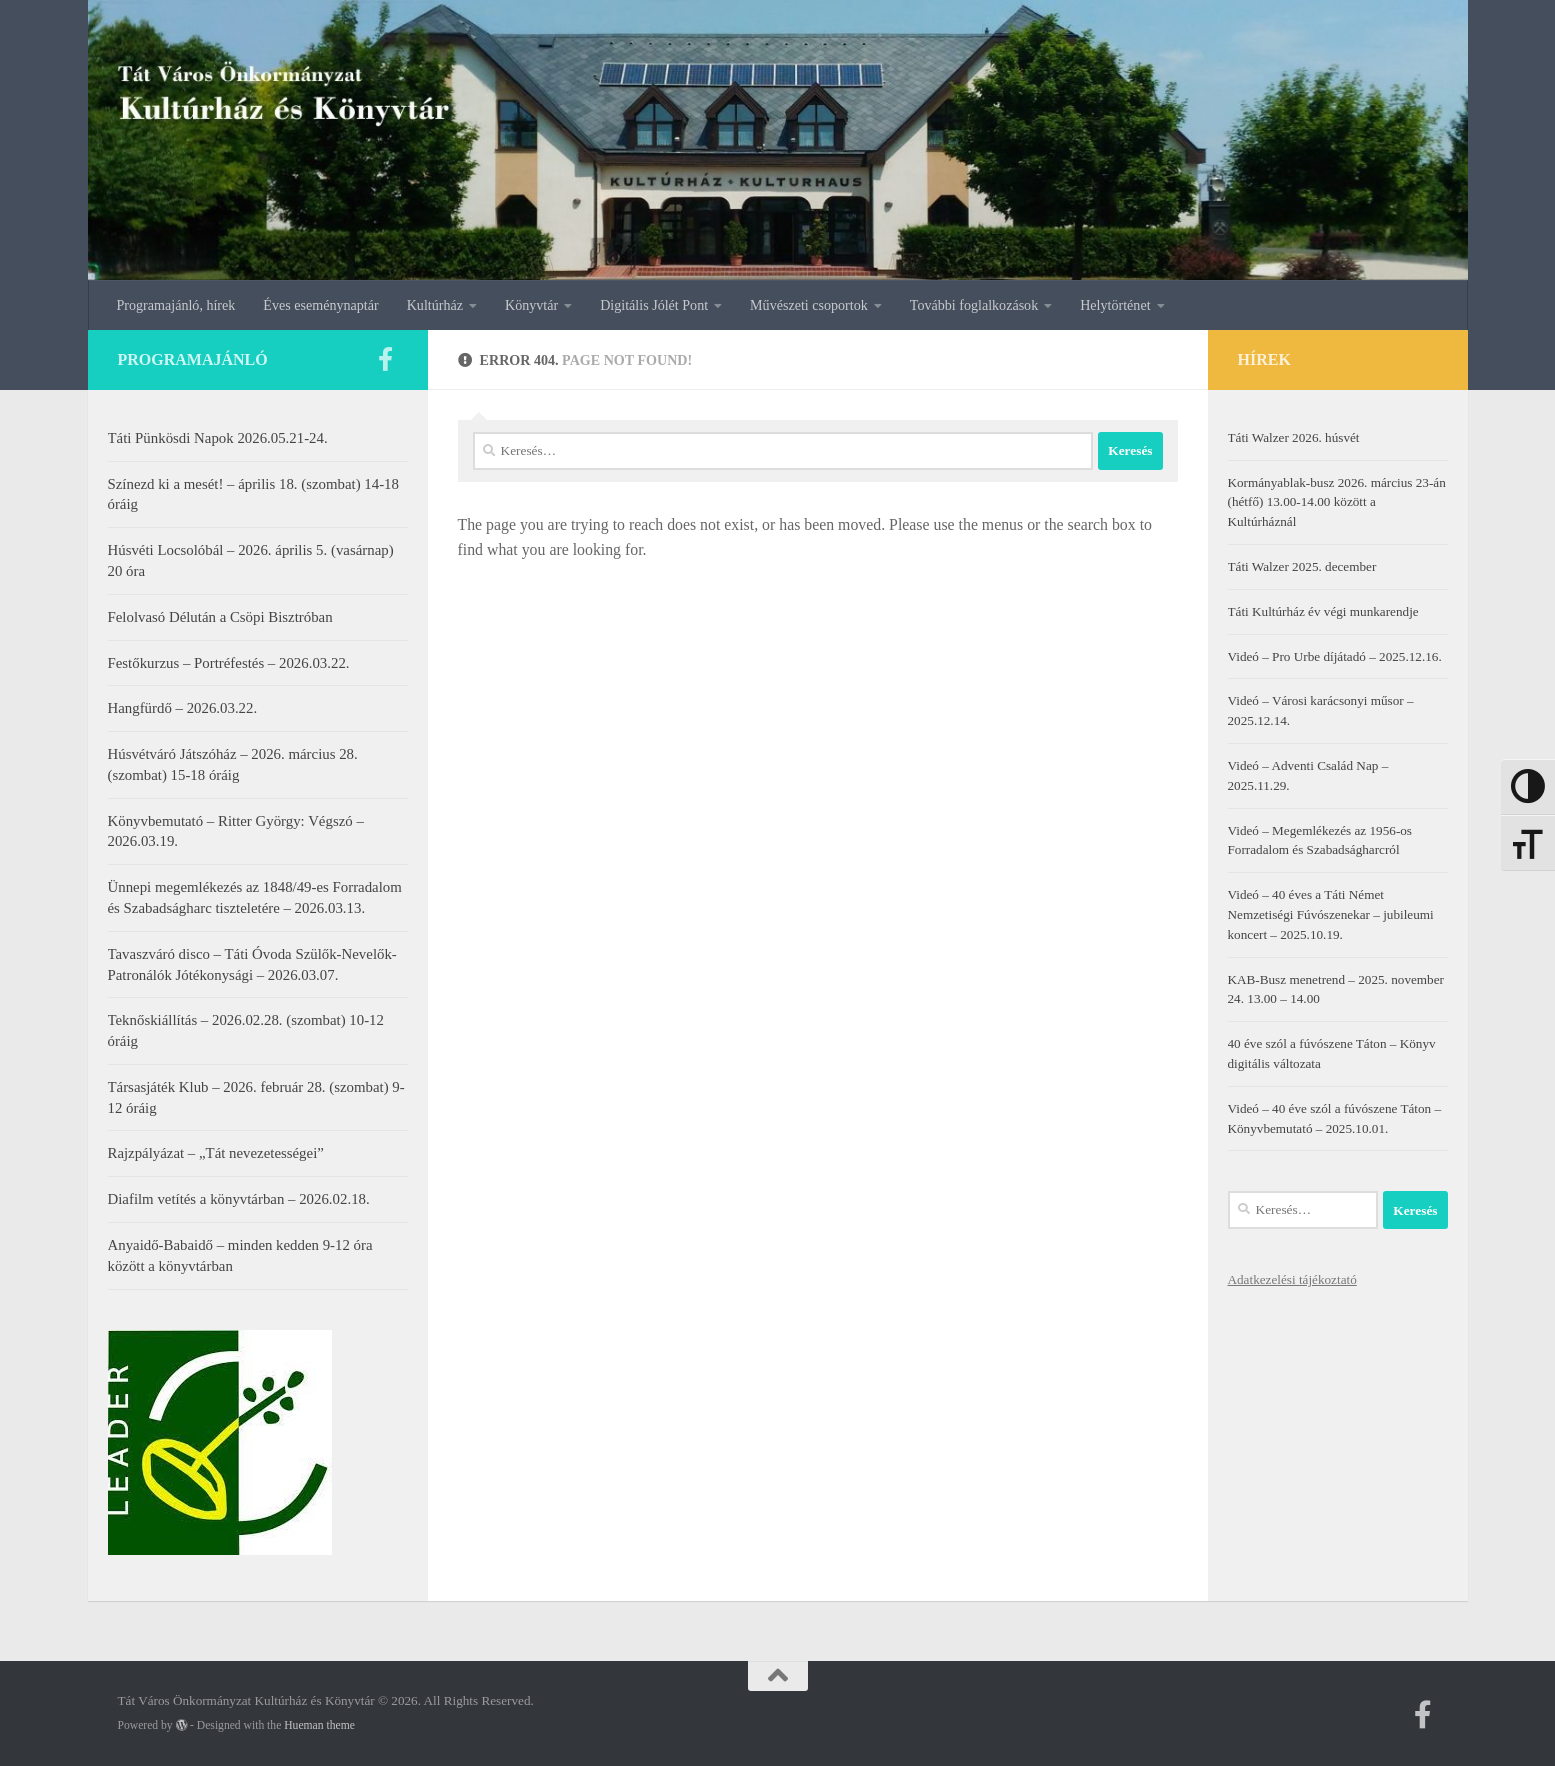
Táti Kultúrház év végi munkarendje (1323, 611)
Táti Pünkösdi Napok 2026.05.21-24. (218, 438)
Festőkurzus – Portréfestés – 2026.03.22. (229, 663)
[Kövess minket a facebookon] (386, 359)
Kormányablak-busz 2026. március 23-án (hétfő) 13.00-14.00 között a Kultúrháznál (1337, 502)
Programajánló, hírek (176, 305)
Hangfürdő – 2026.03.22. (183, 708)
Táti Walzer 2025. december (1302, 566)
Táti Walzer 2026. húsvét (1294, 437)
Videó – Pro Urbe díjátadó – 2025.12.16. (1335, 656)
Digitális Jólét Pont (654, 305)
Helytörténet (1115, 305)
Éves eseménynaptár (320, 305)
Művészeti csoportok (809, 305)
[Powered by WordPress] (182, 1725)
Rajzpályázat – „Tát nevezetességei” (216, 1153)
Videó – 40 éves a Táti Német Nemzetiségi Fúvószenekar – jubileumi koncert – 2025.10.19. (1331, 914)
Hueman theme (319, 1725)
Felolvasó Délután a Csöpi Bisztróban (220, 617)
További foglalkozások (974, 305)
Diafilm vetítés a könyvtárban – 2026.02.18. (239, 1199)
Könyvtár (531, 305)
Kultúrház (435, 305)
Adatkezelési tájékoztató (1292, 1279)
